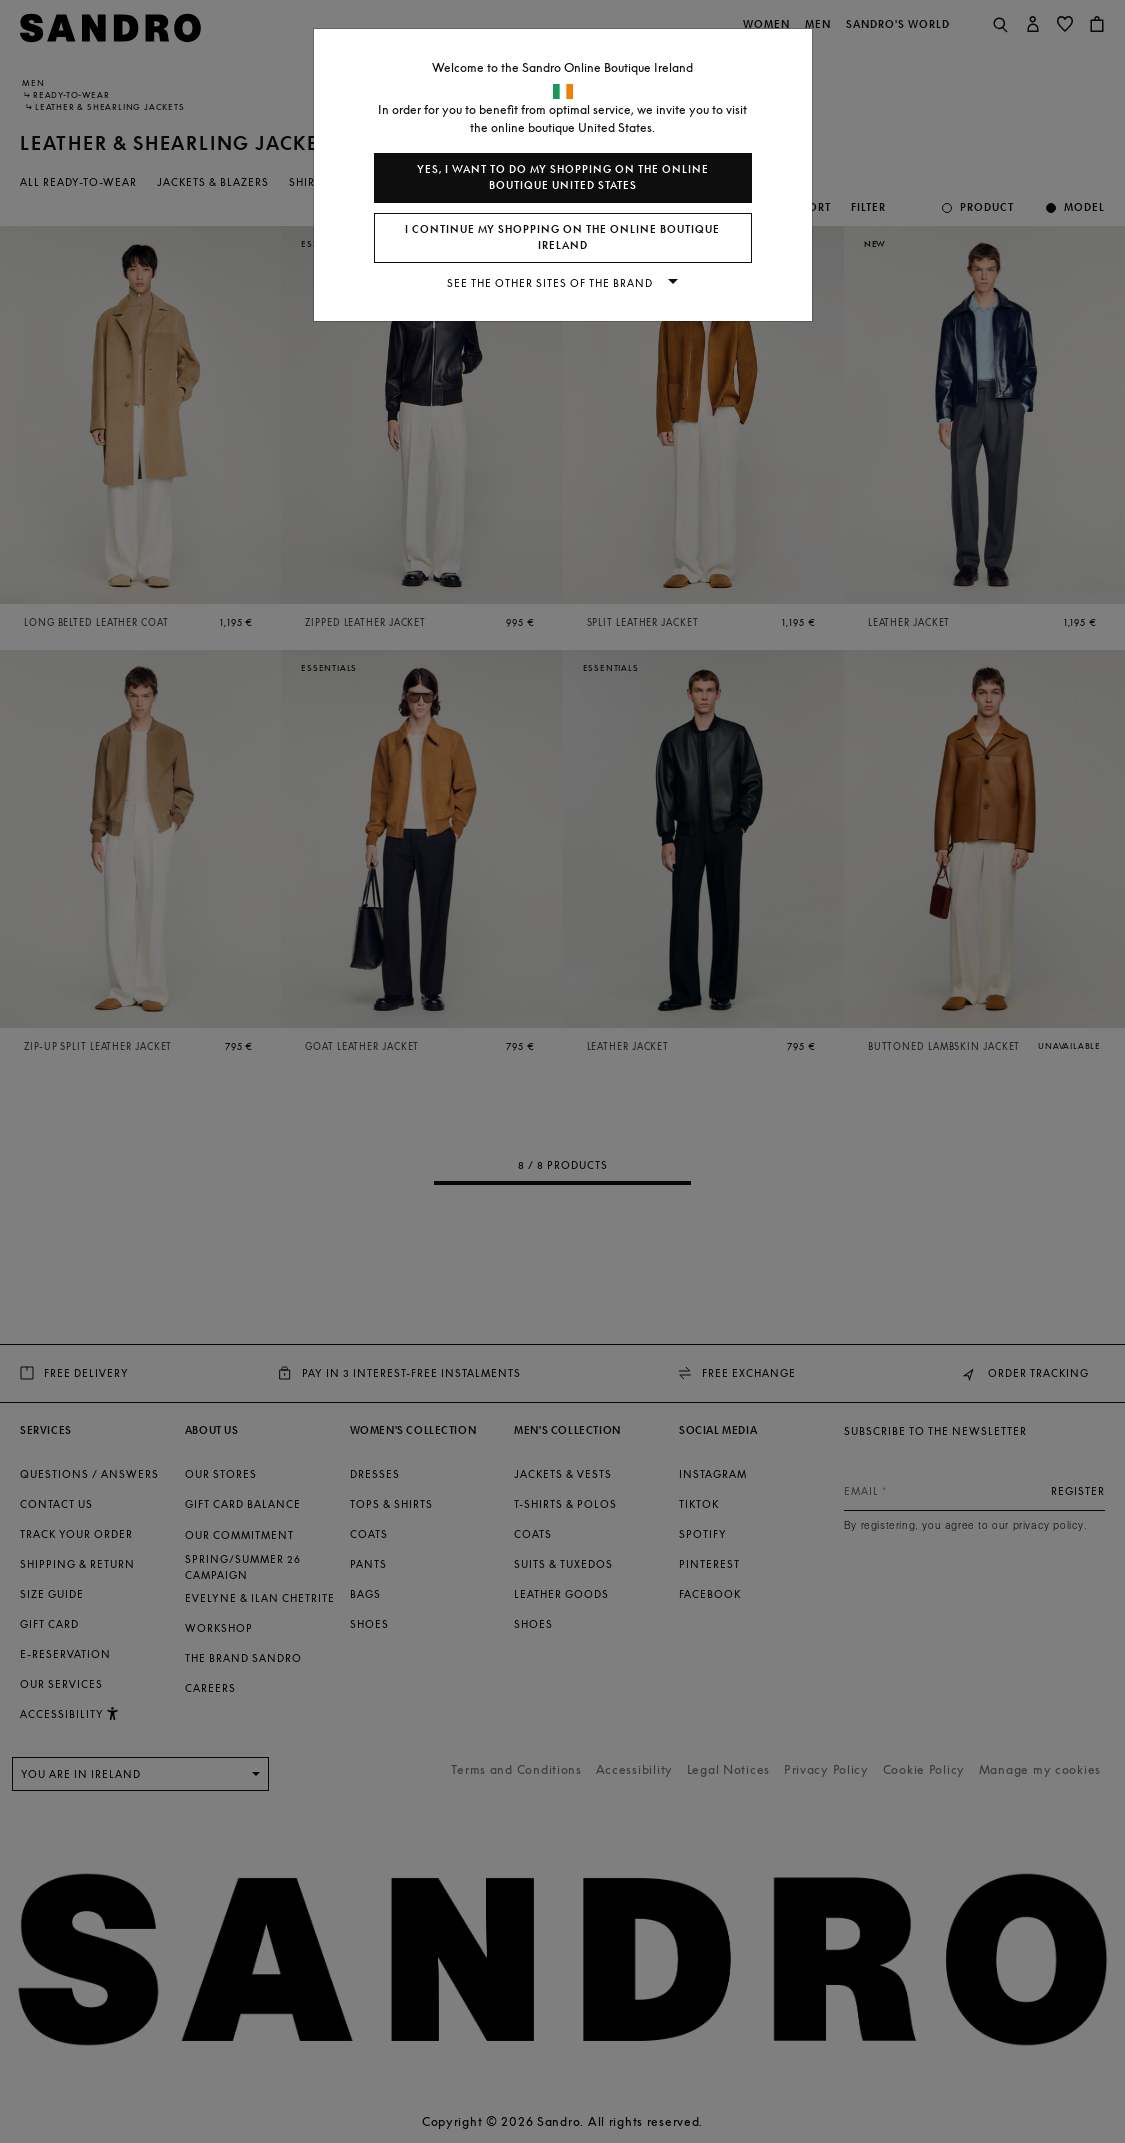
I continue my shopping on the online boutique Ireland (562, 237)
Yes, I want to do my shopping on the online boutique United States (563, 177)
